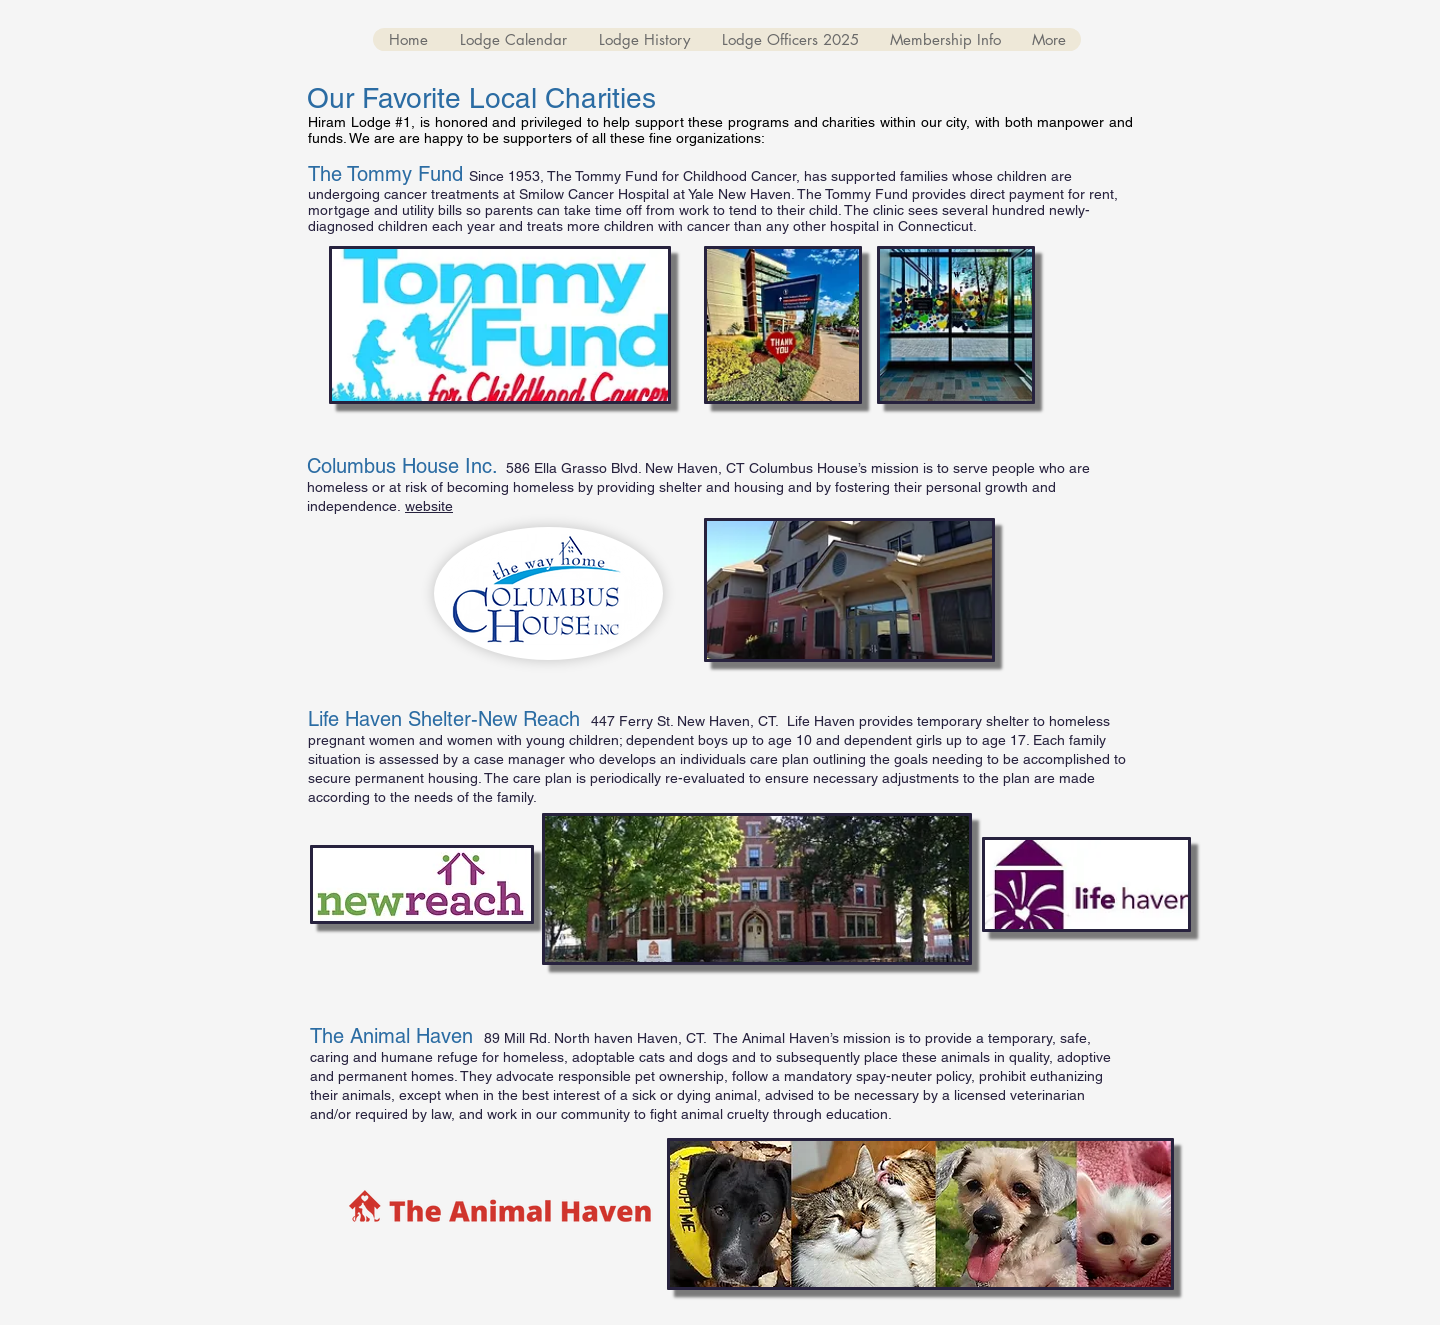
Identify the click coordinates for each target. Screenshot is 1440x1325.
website (429, 506)
